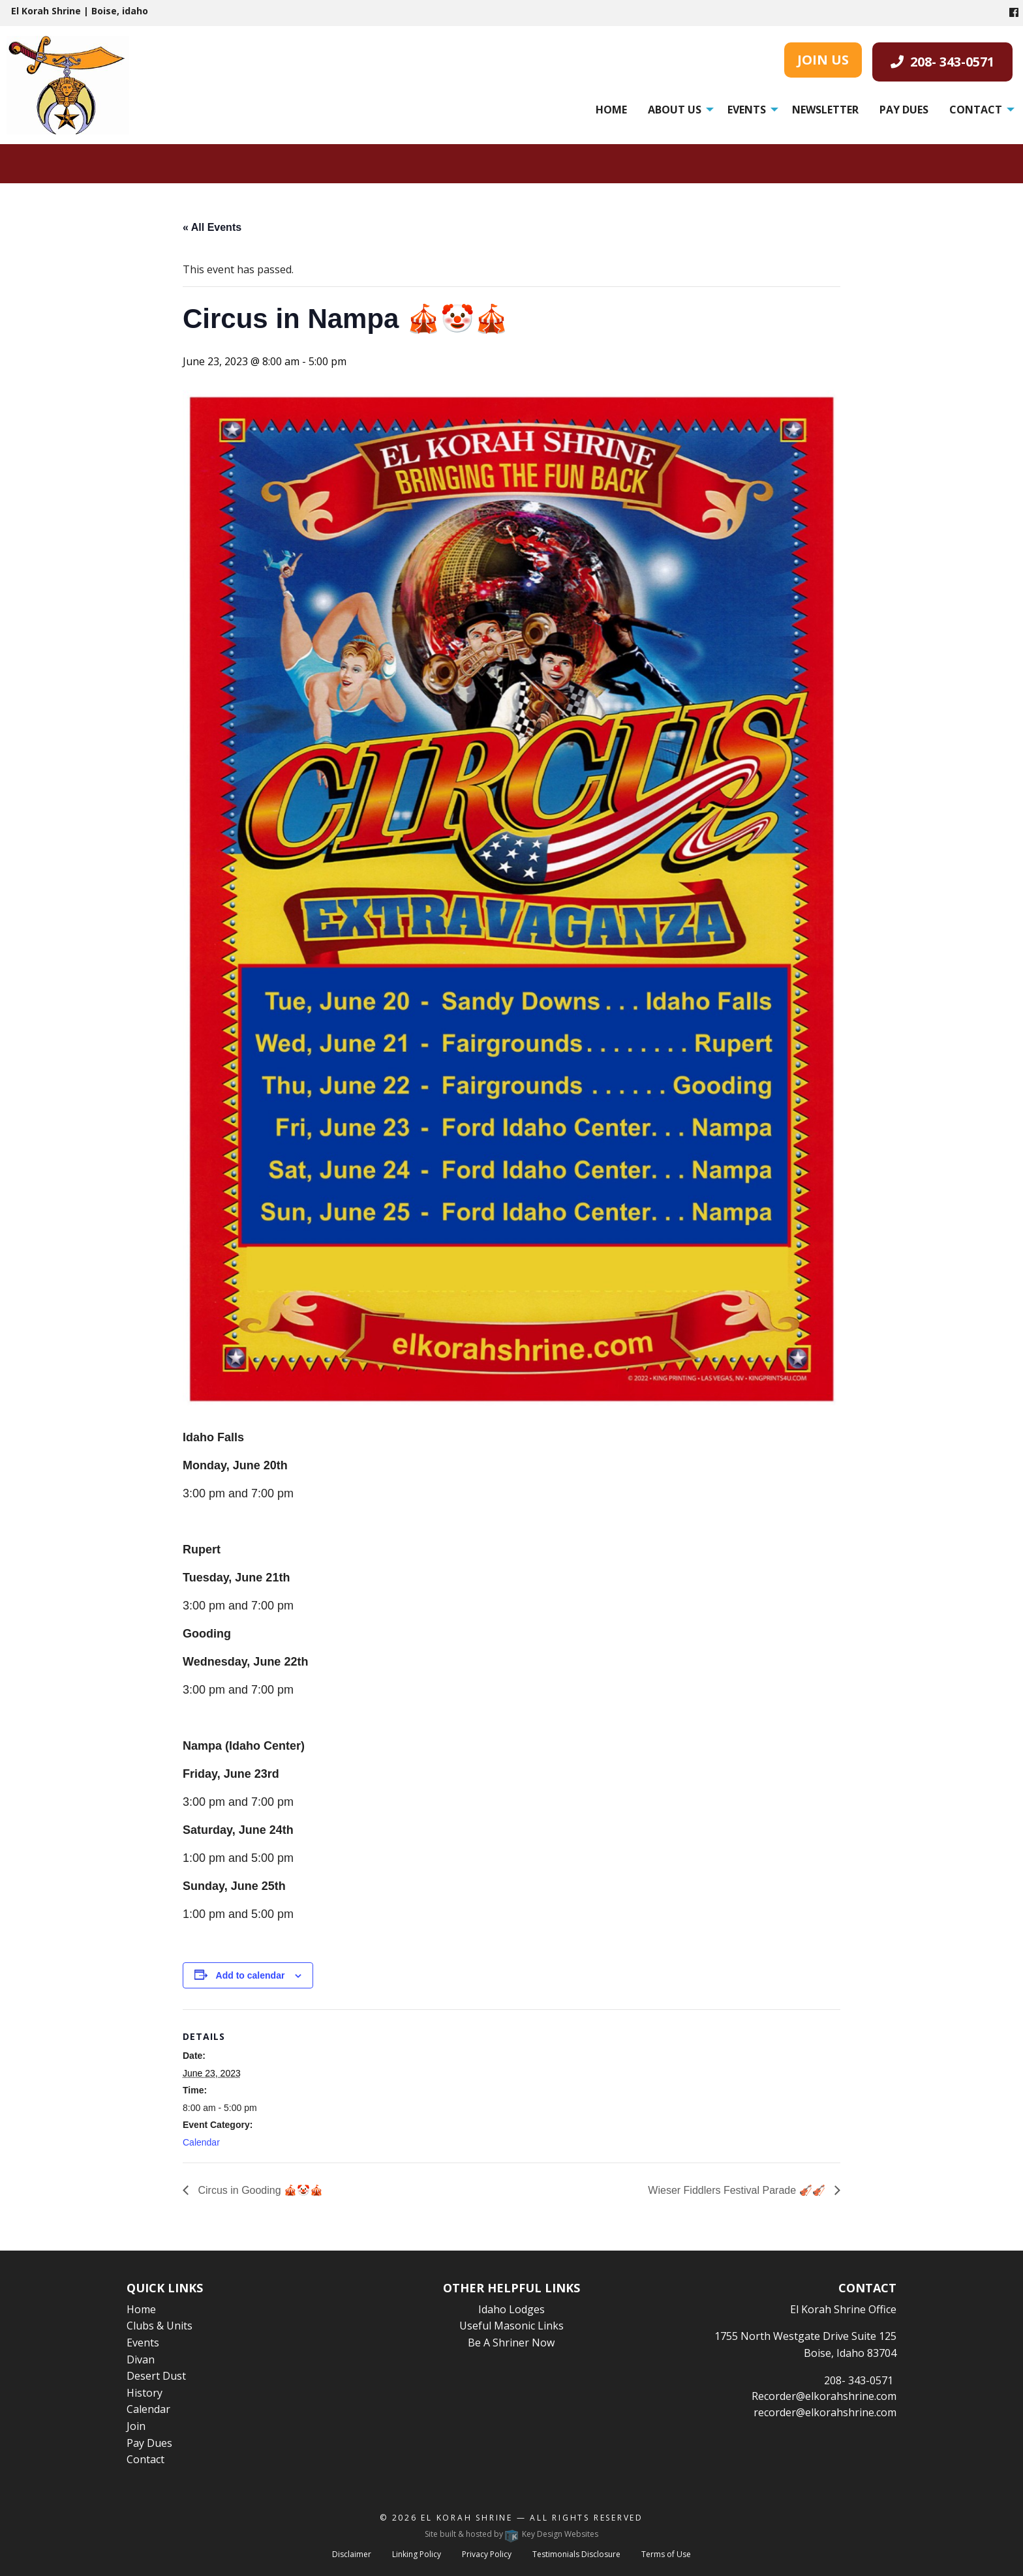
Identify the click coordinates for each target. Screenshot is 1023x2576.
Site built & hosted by (511, 2533)
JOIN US (823, 59)
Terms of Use (666, 2554)
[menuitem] (611, 109)
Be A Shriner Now (511, 2342)
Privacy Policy (487, 2554)
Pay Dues (903, 109)
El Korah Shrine (467, 2517)
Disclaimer (351, 2554)
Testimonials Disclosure (576, 2554)
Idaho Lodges (511, 2309)
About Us (674, 109)
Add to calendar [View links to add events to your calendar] (250, 1975)
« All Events (212, 227)
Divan (141, 2359)
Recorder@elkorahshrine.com (824, 2396)
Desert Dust (156, 2376)
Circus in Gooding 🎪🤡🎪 (259, 2190)
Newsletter (825, 109)
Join (136, 2426)
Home (611, 109)
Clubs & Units (159, 2325)
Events (746, 109)
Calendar (201, 2142)
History (144, 2393)
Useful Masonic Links (511, 2325)
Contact (975, 109)
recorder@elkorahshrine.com (825, 2412)
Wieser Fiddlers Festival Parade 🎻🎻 (738, 2190)
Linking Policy (416, 2554)
